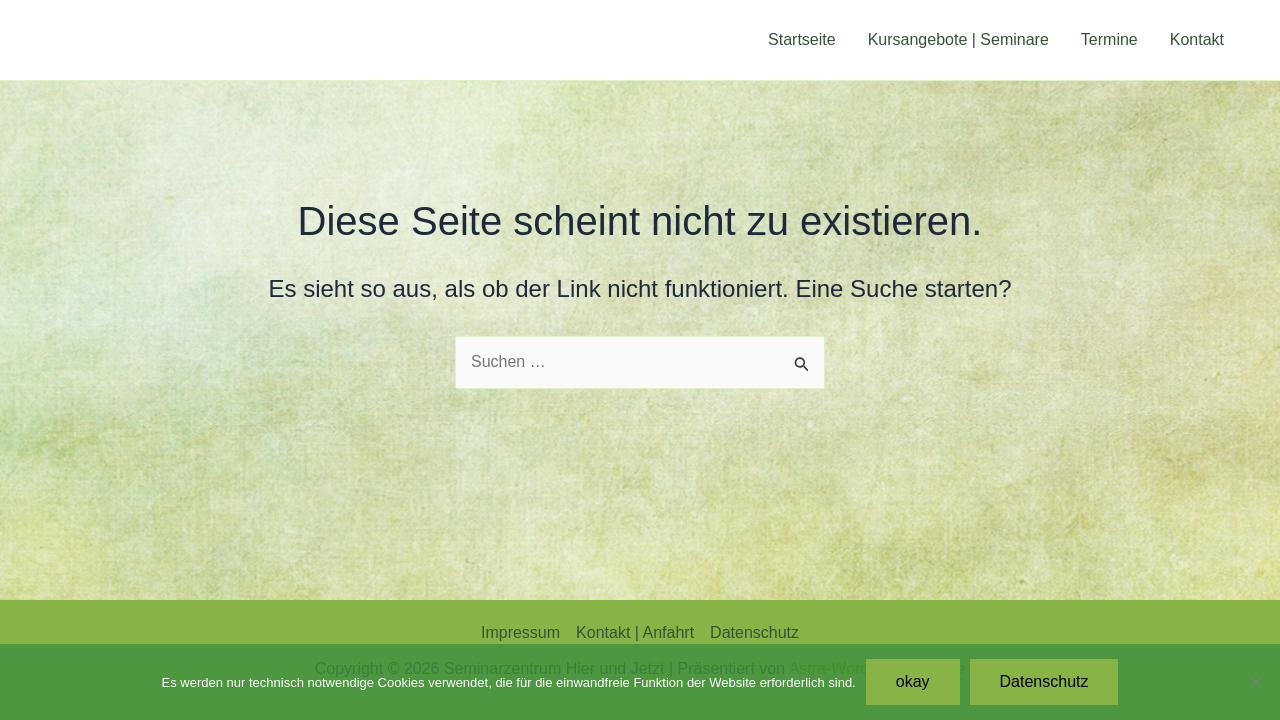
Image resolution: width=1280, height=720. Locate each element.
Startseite (802, 39)
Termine (1109, 39)
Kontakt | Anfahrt (635, 632)
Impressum (520, 632)
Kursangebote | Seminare (958, 39)
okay (913, 681)
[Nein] (1255, 682)
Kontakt (1197, 39)
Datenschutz (754, 632)
